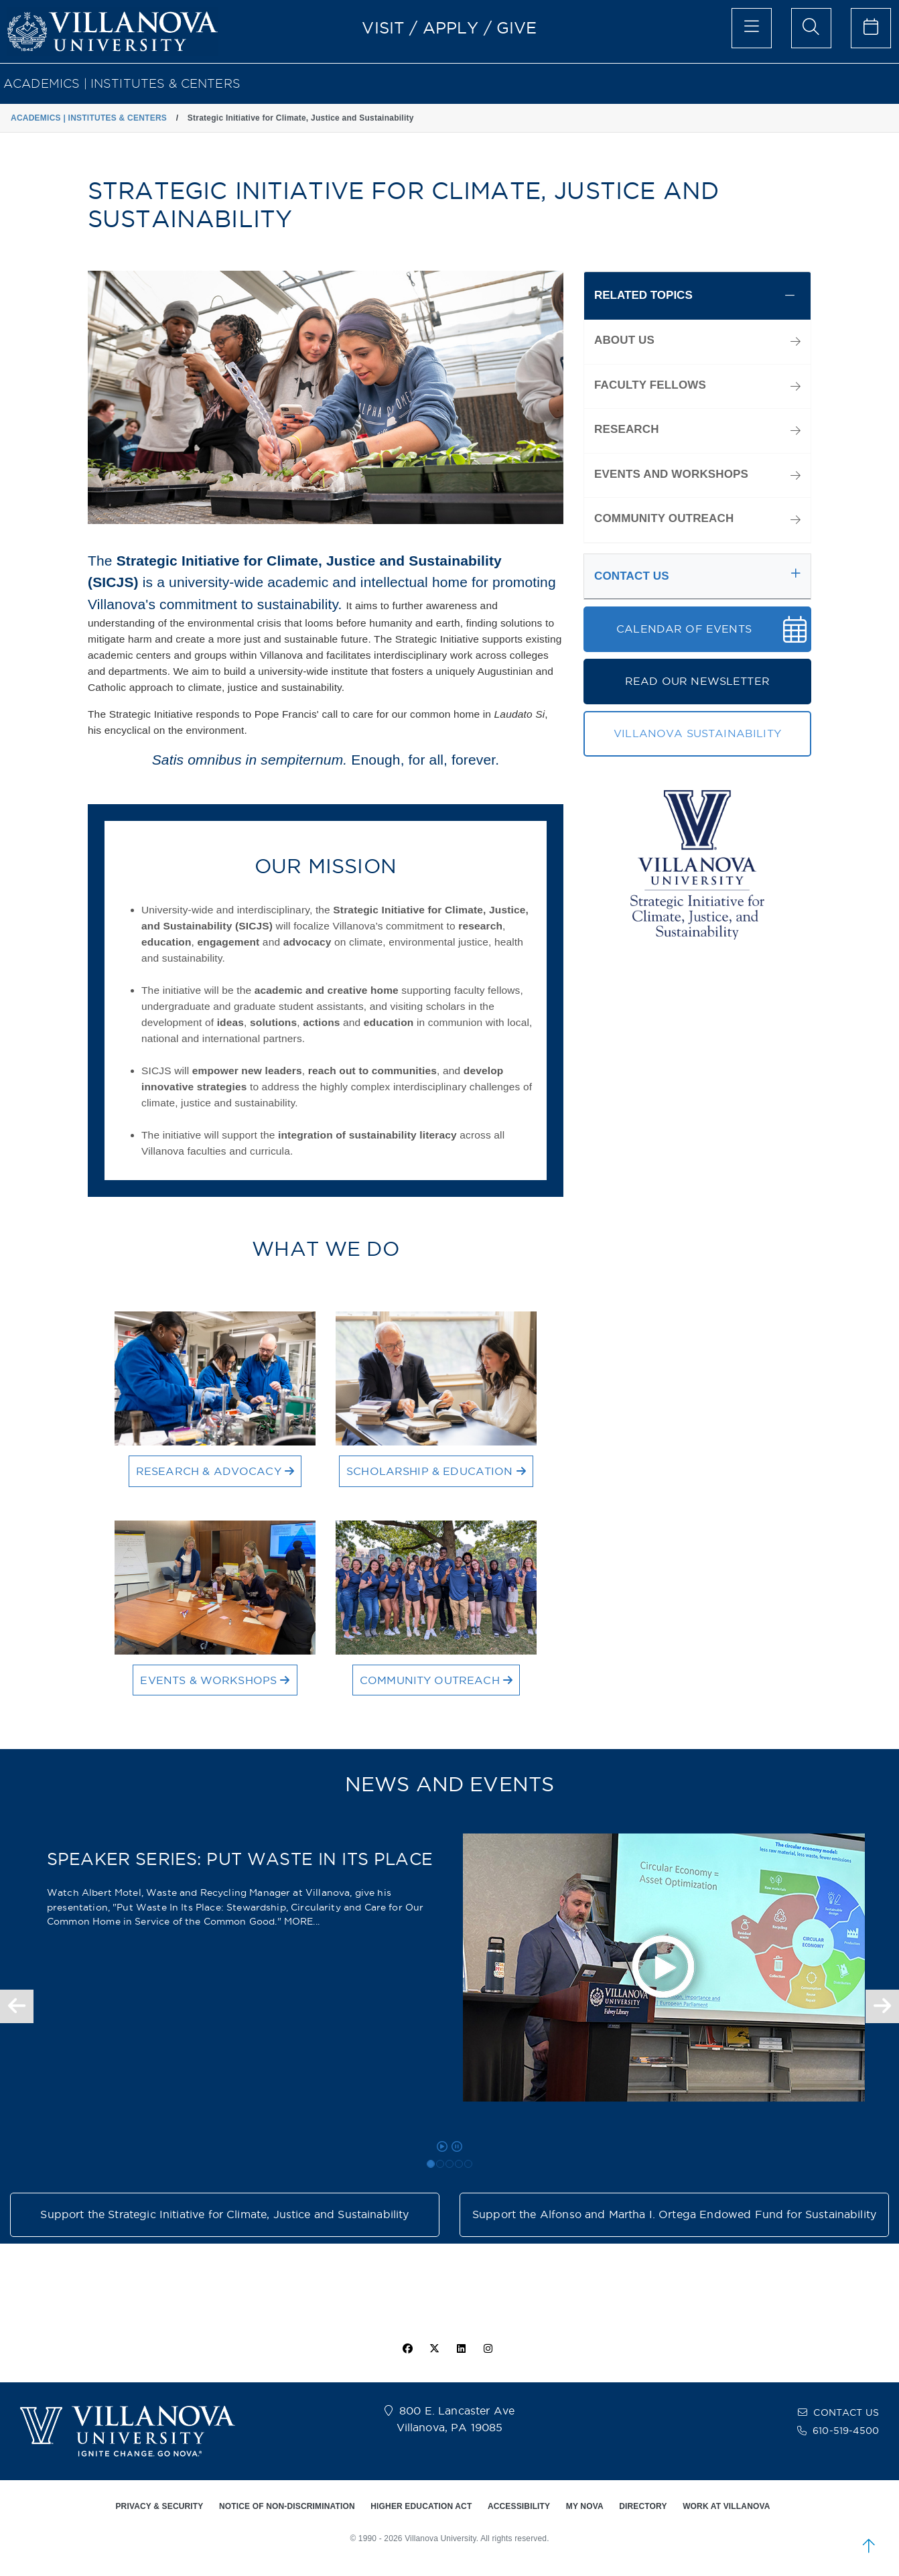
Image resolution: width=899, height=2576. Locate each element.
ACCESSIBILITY (519, 2506)
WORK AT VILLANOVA (726, 2506)
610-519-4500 (846, 2430)
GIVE (516, 27)
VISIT (383, 27)
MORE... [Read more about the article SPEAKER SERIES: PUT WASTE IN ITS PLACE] (302, 1921)
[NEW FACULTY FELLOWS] (459, 2164)
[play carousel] (442, 2146)
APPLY (451, 27)
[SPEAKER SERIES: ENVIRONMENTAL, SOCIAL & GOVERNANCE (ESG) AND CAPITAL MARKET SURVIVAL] (440, 2164)
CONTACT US (846, 2412)
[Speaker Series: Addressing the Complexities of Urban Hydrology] (449, 2164)
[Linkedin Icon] (462, 2349)
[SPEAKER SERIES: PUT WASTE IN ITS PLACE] (431, 2164)
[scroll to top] (869, 2546)
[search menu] (811, 28)
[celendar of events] (871, 28)
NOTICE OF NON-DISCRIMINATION (287, 2506)
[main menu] (752, 28)
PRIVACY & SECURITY (159, 2506)
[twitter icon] (434, 2349)
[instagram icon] (488, 2349)
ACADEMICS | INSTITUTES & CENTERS (121, 83)
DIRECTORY (643, 2506)
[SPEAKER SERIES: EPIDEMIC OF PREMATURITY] (468, 2164)
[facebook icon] (407, 2349)
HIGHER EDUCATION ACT (421, 2506)
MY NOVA (585, 2506)
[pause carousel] (457, 2146)
